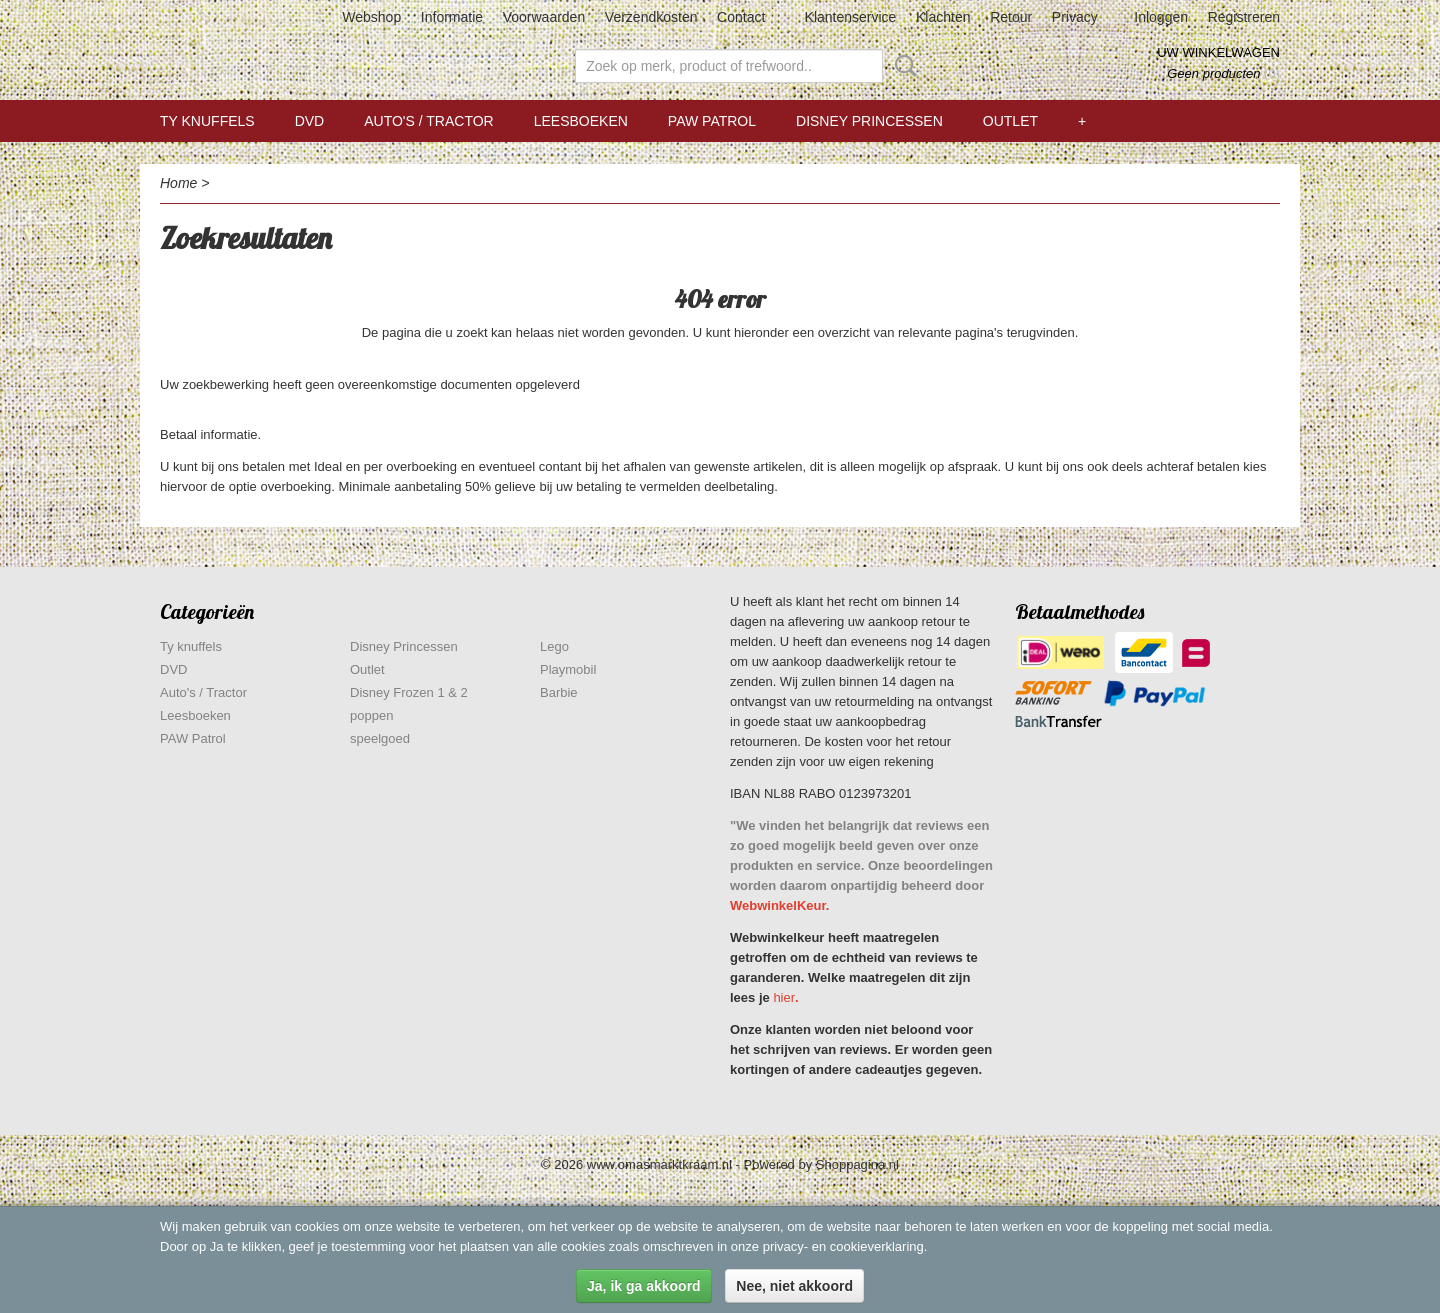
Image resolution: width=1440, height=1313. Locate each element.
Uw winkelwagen (1218, 52)
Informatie (452, 17)
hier (784, 997)
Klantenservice (851, 17)
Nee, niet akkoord (794, 1286)
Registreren (1244, 17)
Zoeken (902, 66)
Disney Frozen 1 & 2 (409, 692)
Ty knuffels (207, 121)
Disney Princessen (869, 121)
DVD (310, 121)
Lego (554, 646)
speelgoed (380, 738)
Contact (741, 17)
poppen (371, 715)
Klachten (943, 17)
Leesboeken (581, 121)
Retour (1011, 17)
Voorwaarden (544, 17)
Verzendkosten (651, 17)
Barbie (559, 692)
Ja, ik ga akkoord (644, 1286)
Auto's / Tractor (428, 121)
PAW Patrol (712, 121)
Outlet (1010, 121)
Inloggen (1161, 17)
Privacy (1075, 17)
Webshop (371, 17)
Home (178, 183)
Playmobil (568, 669)
